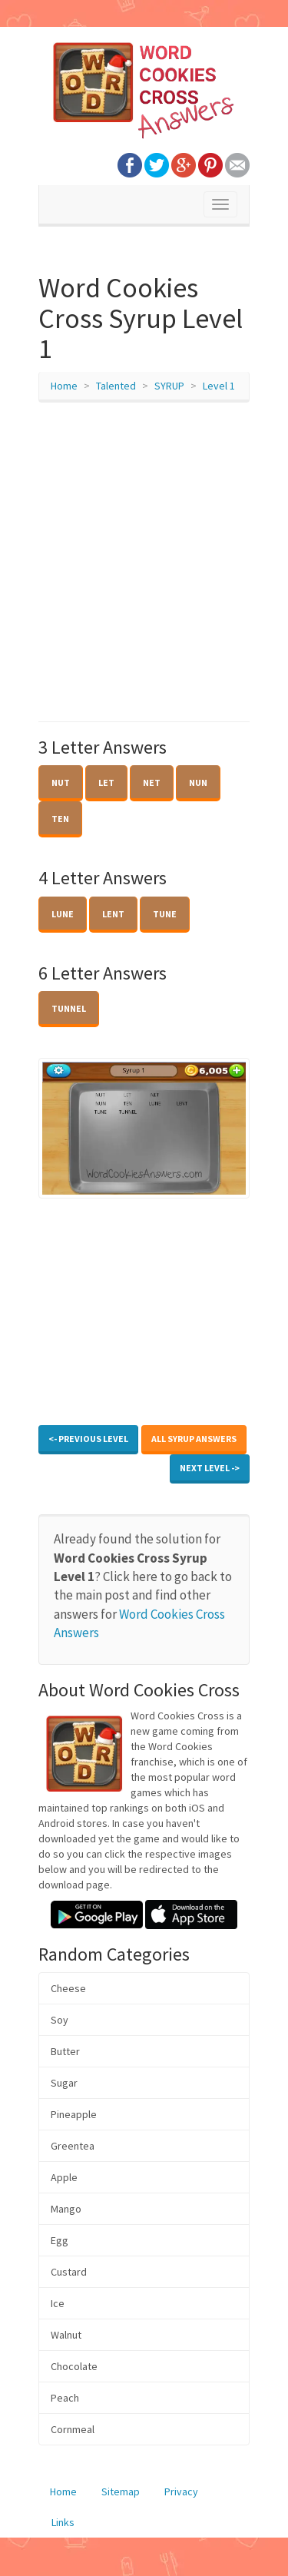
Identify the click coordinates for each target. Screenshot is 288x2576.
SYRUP (169, 386)
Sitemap (120, 2491)
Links (62, 2522)
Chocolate (74, 2366)
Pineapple (74, 2114)
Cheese (68, 1988)
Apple (64, 2177)
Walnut (66, 2335)
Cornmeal (72, 2429)
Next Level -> (210, 1468)
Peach (65, 2398)
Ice (58, 2303)
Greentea (72, 2146)
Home (64, 386)
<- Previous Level (88, 1438)
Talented (116, 386)
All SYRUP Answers (194, 1438)
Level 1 (219, 386)
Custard (69, 2272)
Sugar (64, 2083)
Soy (59, 2020)
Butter (65, 2051)
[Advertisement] (144, 562)
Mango (66, 2209)
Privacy (181, 2491)
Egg (59, 2240)
